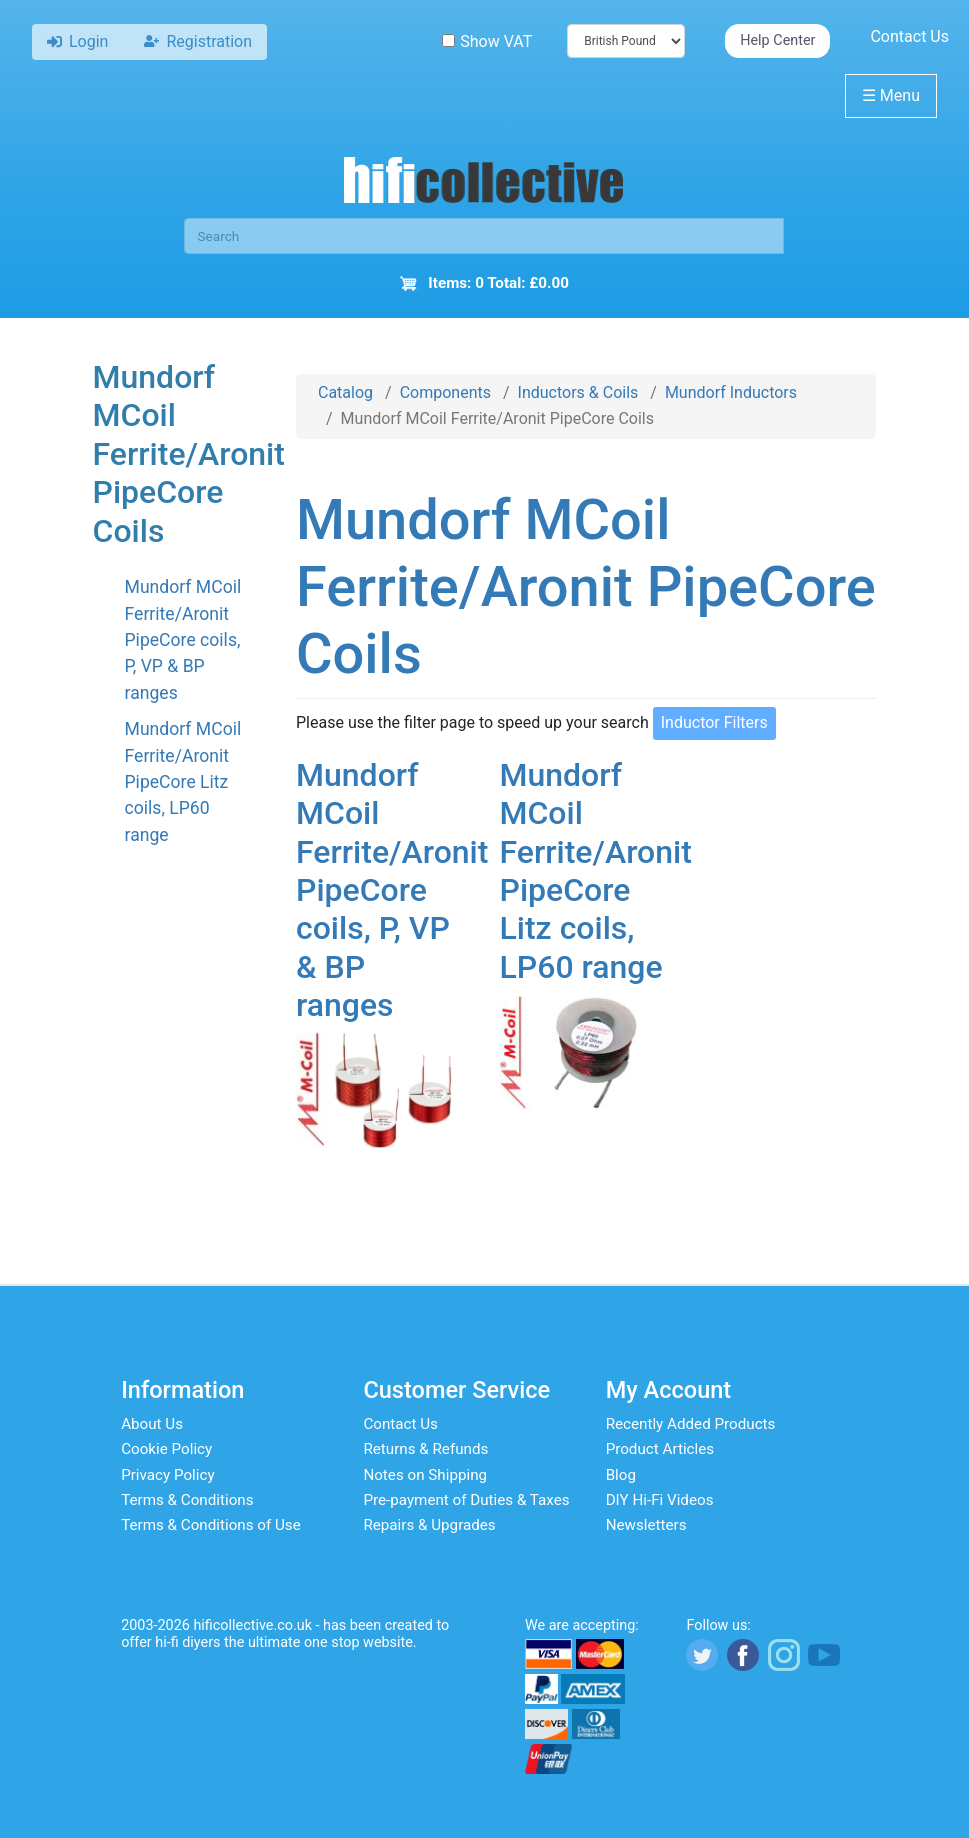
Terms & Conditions (187, 1500)
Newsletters (646, 1525)
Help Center (777, 40)
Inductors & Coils (578, 392)
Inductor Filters (714, 722)
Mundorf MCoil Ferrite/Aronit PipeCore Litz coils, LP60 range (183, 782)
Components (445, 392)
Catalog (345, 392)
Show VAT (487, 41)
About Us (152, 1424)
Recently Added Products (691, 1424)
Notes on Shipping (425, 1475)
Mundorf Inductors (731, 392)
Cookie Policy (166, 1449)
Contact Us (909, 36)
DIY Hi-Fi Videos (660, 1500)
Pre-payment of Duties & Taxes (466, 1500)
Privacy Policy (168, 1475)
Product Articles (660, 1449)
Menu (891, 95)
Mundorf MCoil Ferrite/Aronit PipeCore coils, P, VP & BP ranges (183, 640)
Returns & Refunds (425, 1449)
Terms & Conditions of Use (211, 1525)
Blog (621, 1475)
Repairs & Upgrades (429, 1525)
